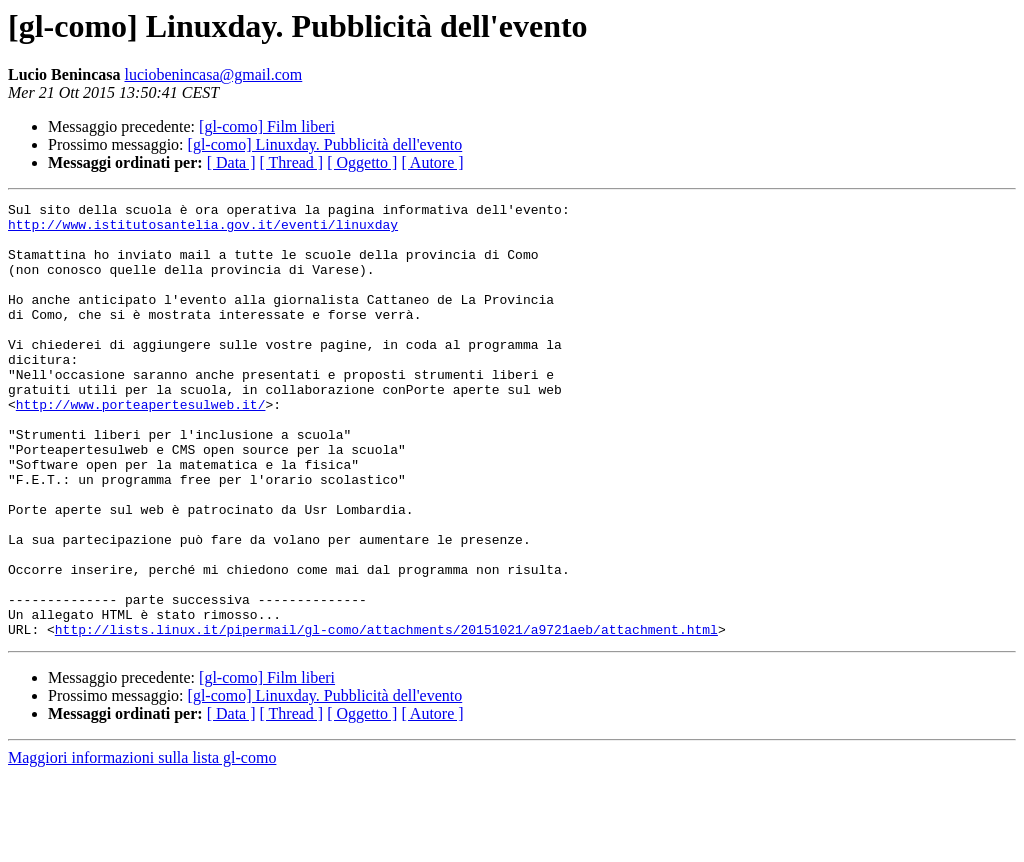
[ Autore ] (432, 162)
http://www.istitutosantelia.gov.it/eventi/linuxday (203, 230)
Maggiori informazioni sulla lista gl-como (142, 844)
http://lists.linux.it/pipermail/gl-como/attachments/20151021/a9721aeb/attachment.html (386, 716)
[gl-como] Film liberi (267, 126)
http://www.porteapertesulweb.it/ (141, 446)
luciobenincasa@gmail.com (213, 74)
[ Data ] (231, 162)
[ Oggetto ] (362, 162)
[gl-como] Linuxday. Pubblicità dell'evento (325, 144)
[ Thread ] (292, 162)
